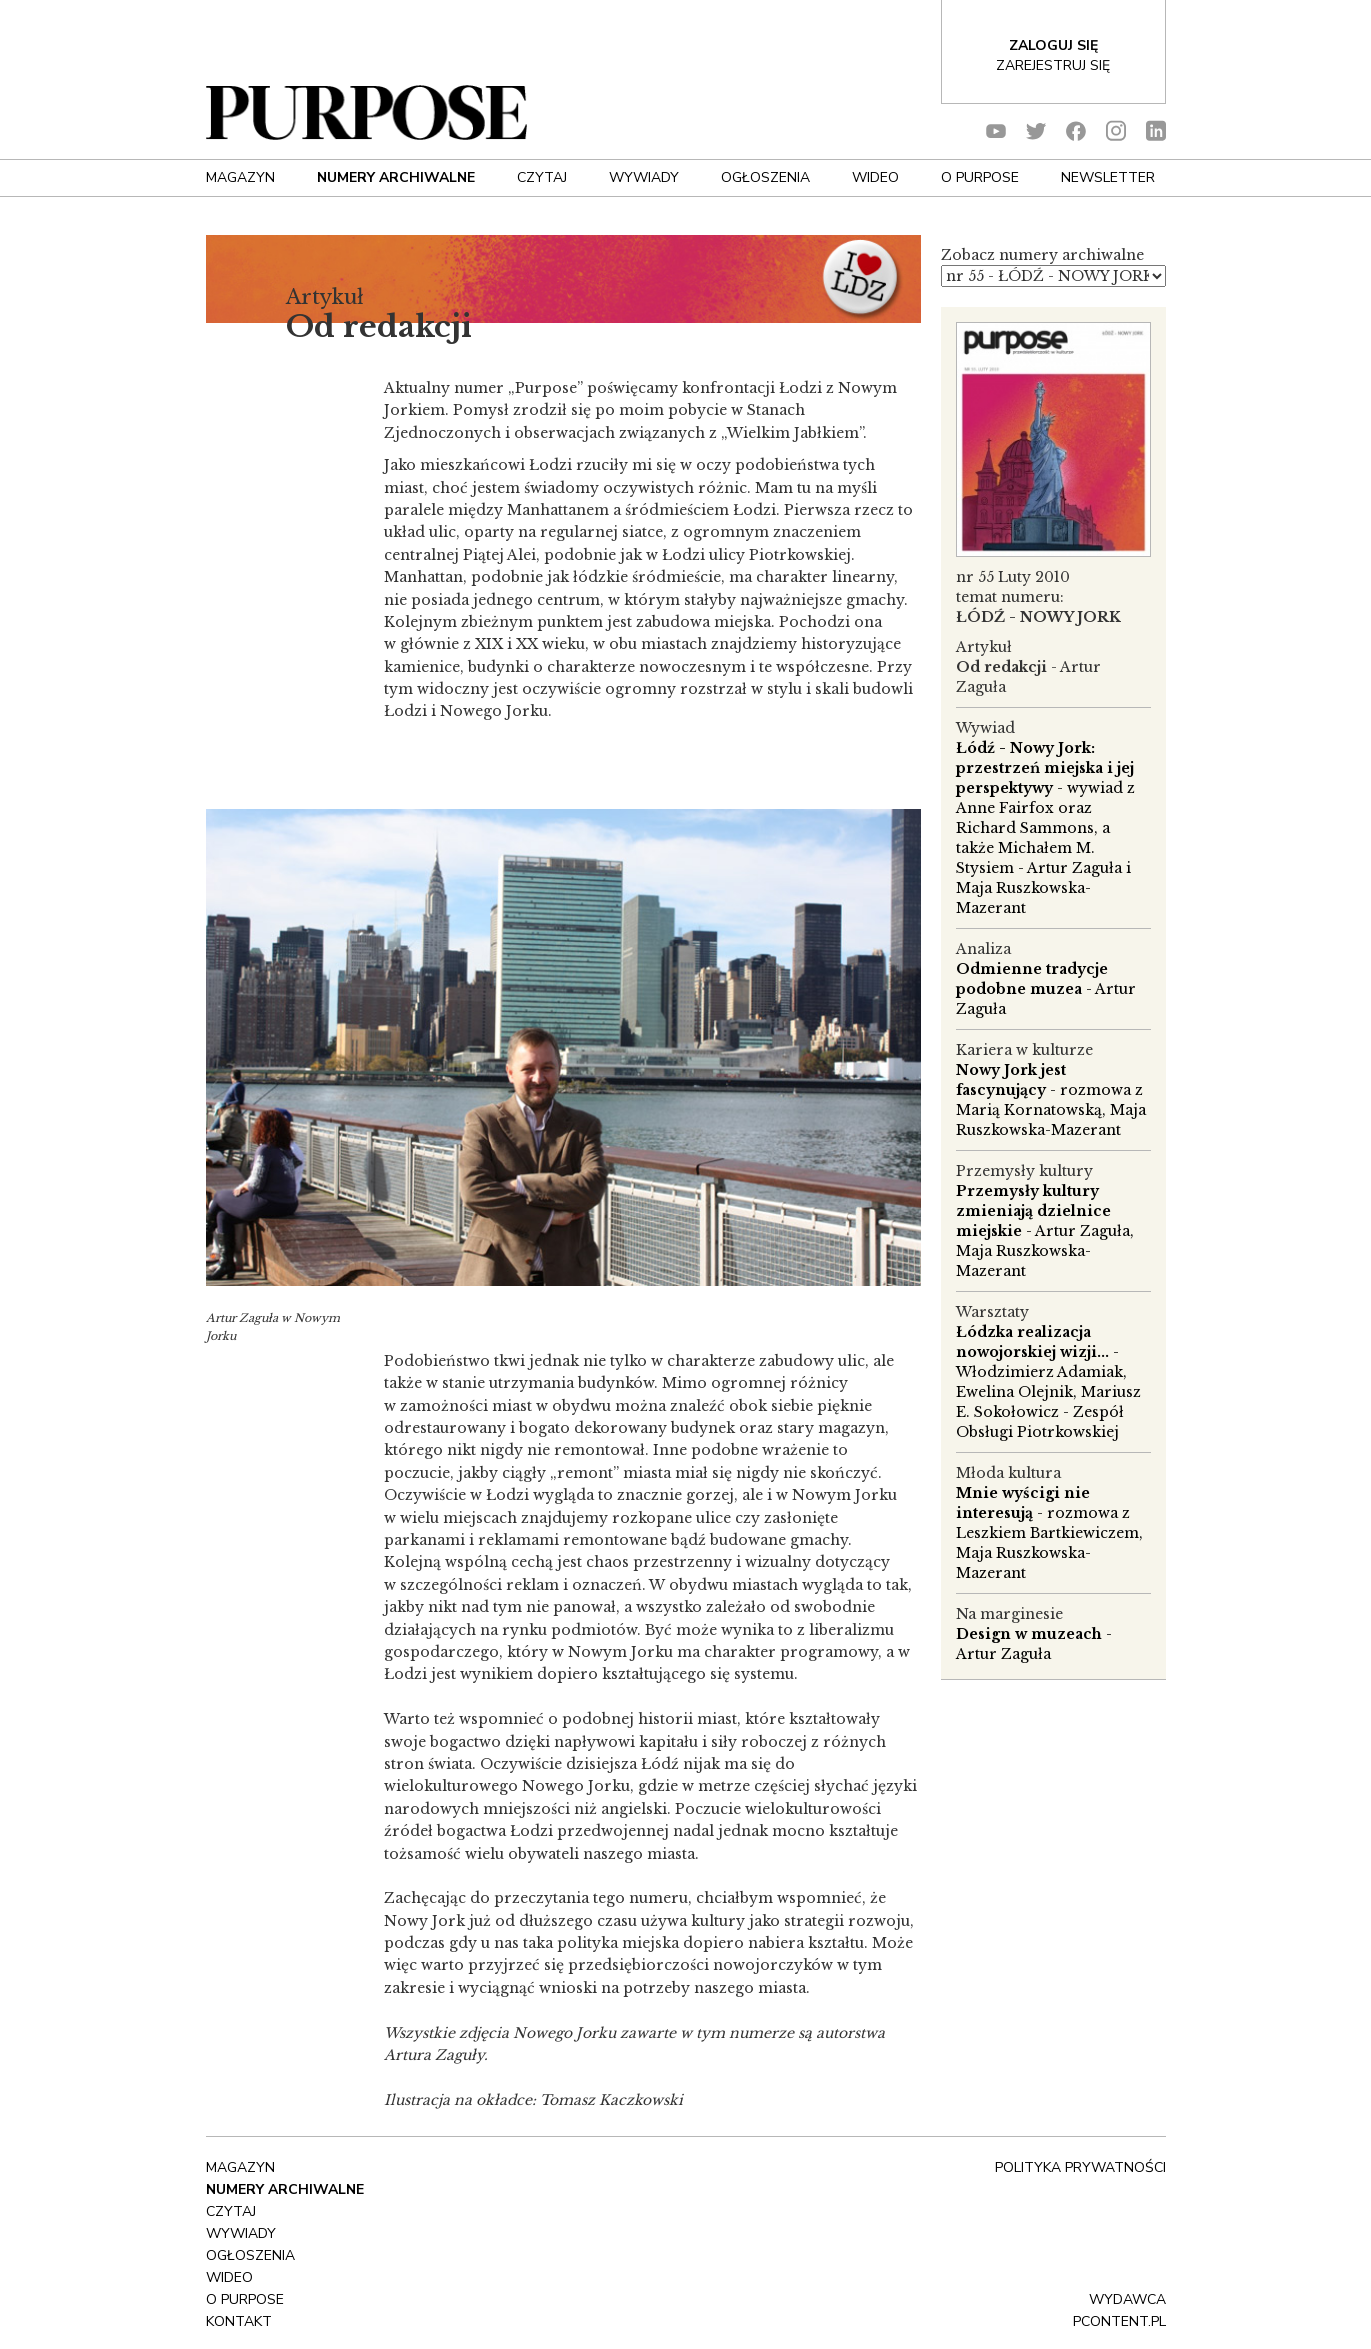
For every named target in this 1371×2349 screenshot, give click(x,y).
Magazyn (240, 177)
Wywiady (644, 177)
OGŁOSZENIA (765, 177)
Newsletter (1108, 177)
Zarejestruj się (1053, 65)
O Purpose (980, 177)
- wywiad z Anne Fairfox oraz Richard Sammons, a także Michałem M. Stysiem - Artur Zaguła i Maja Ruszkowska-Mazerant (1045, 828)
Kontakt (239, 2321)
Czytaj (542, 177)
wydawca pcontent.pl (1119, 2310)
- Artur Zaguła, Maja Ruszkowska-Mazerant (1045, 1231)
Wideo (875, 177)
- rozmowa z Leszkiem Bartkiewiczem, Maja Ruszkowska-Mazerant (1049, 1533)
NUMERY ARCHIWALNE (396, 177)
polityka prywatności (1080, 2167)
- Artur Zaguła (1046, 989)
